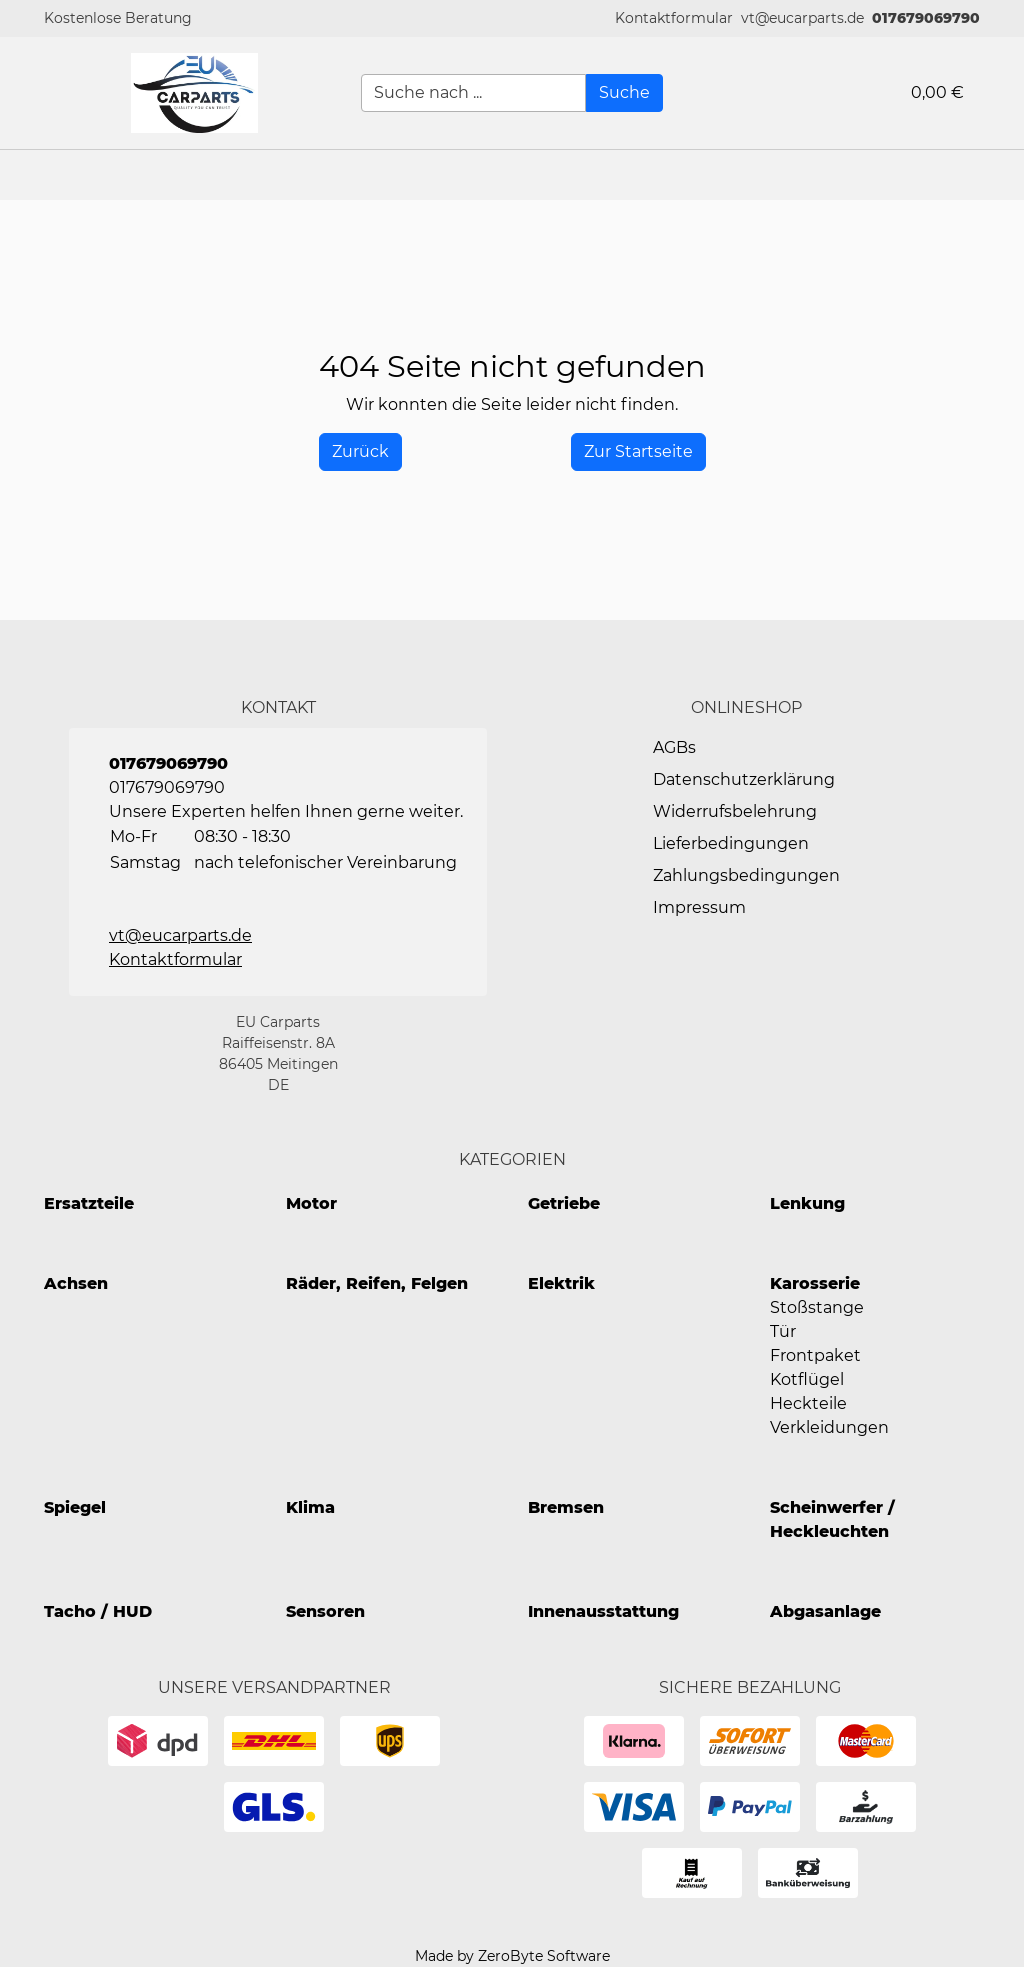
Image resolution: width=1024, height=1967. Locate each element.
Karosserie (815, 1283)
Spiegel (75, 1507)
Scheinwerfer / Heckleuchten (832, 1519)
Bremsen (566, 1507)
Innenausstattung (603, 1611)
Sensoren (325, 1611)
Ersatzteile (89, 1203)
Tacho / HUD (98, 1611)
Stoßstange (817, 1307)
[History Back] (360, 452)
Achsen (76, 1283)
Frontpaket (815, 1355)
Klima (310, 1507)
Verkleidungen (829, 1427)
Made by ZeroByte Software (512, 1956)
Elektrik (561, 1283)
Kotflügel (807, 1379)
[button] (674, 18)
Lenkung (807, 1203)
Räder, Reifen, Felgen (377, 1283)
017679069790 (926, 18)
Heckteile (808, 1403)
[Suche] (624, 93)
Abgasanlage (825, 1611)
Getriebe (564, 1203)
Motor (311, 1203)
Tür (783, 1331)
